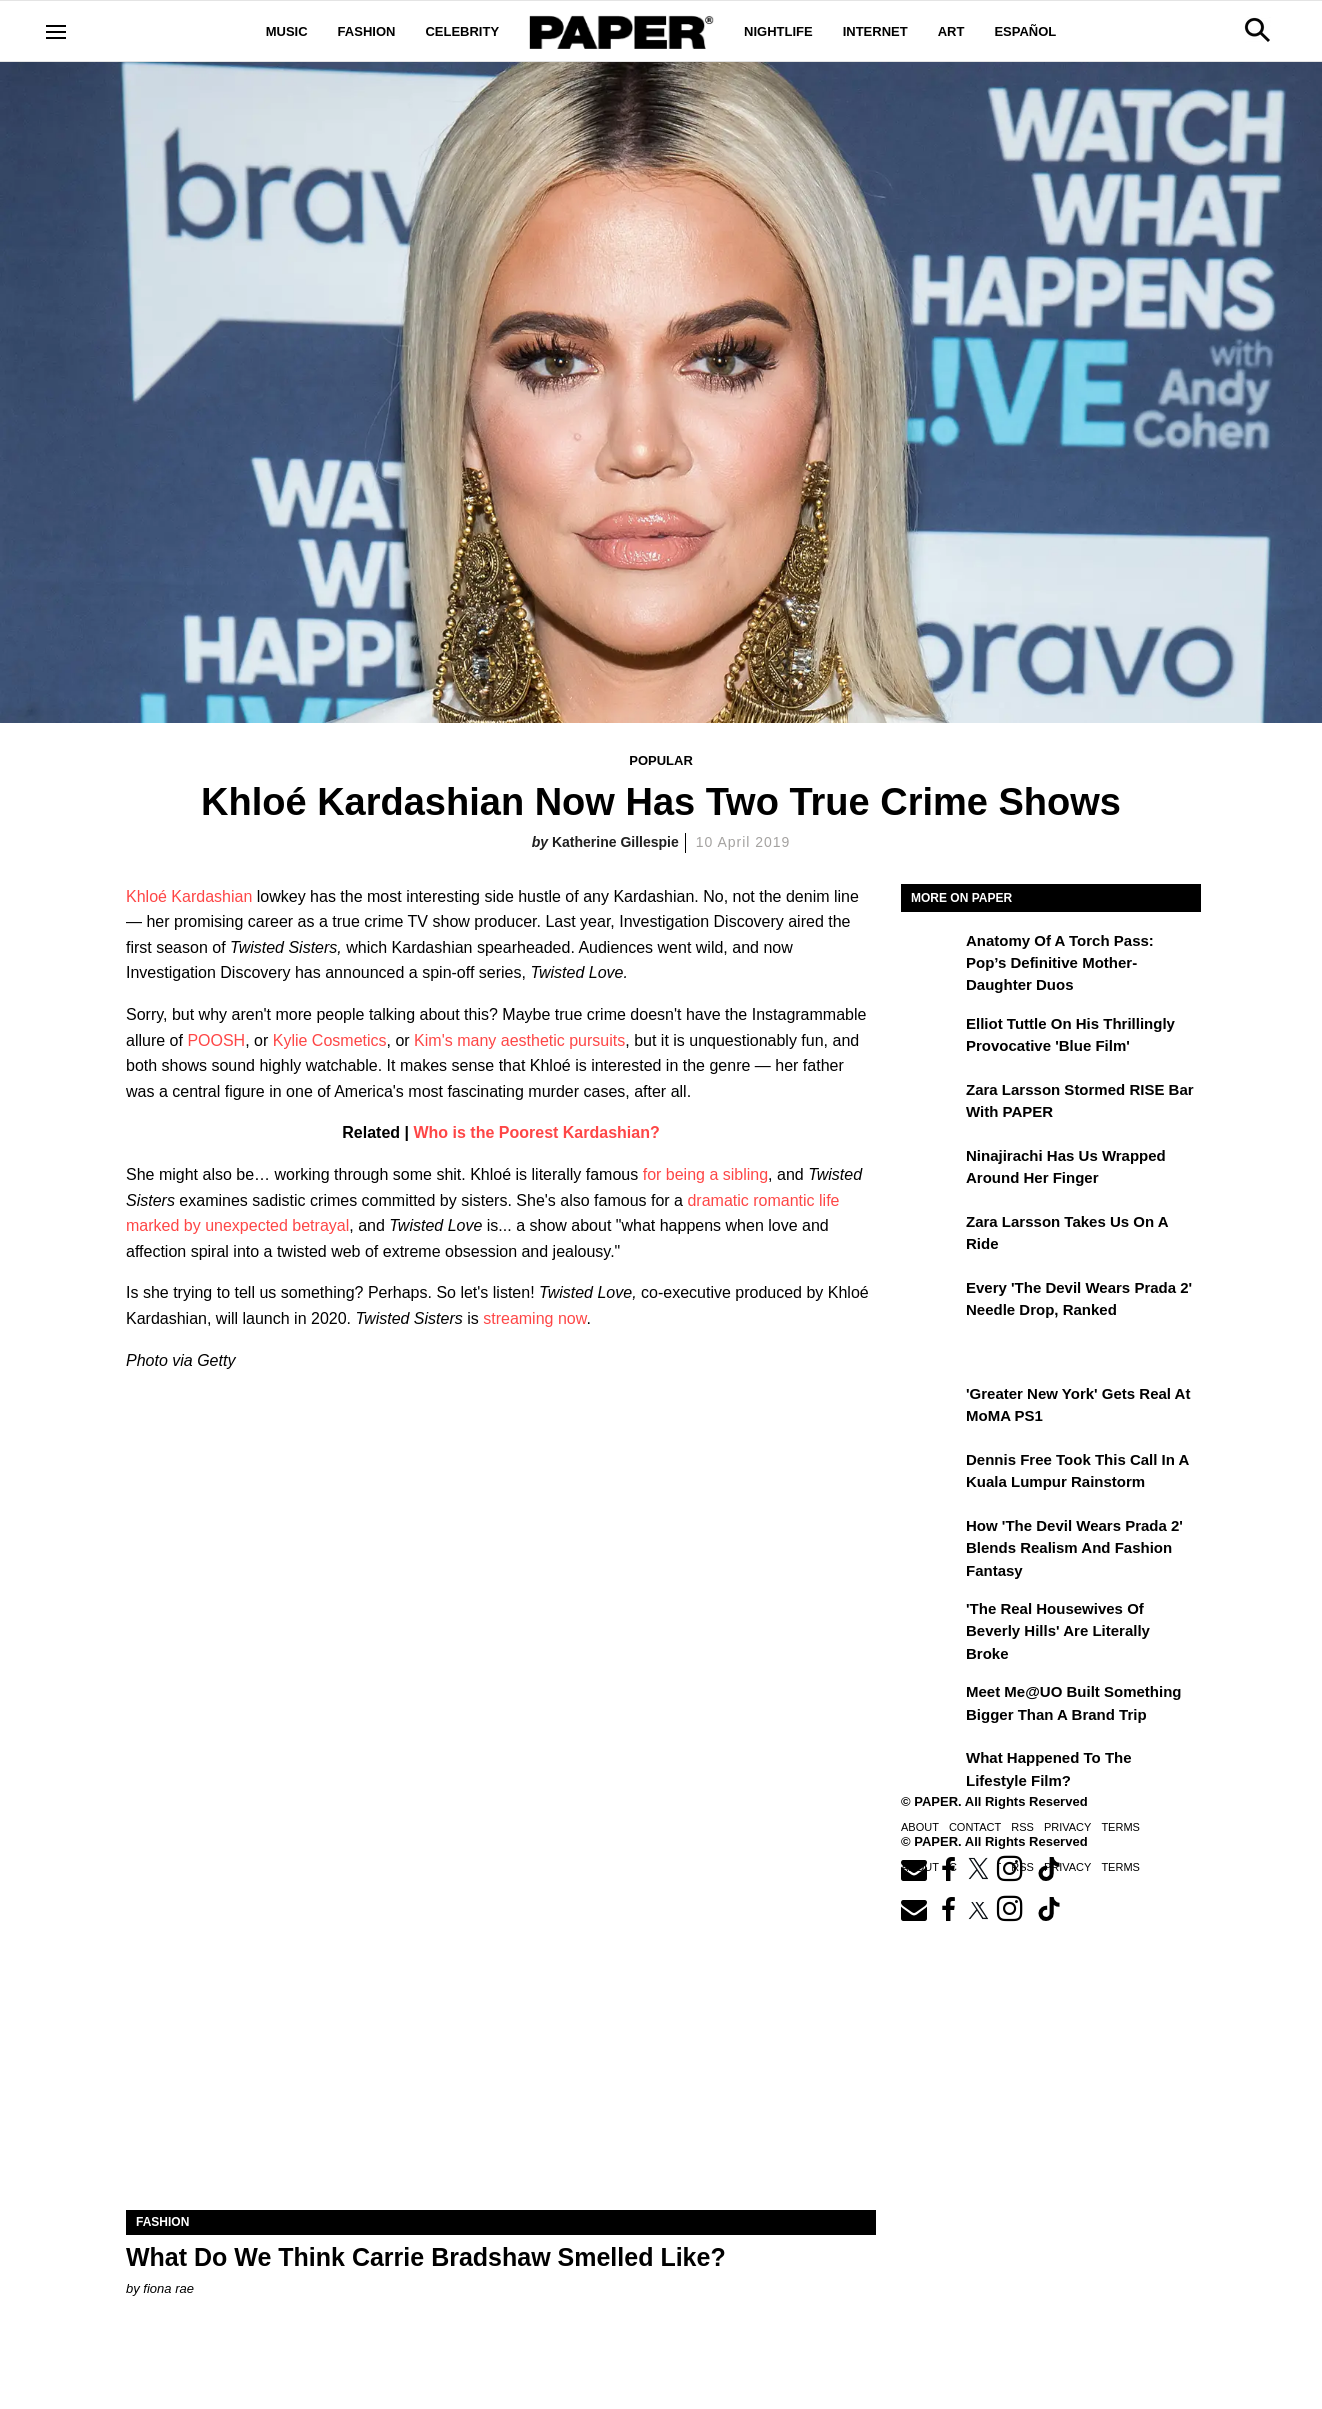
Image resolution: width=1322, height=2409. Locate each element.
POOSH (216, 1040)
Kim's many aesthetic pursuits (519, 1040)
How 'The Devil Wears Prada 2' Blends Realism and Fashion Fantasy (1074, 1548)
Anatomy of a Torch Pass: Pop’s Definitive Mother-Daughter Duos (1060, 963)
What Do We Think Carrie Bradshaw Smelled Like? (426, 2257)
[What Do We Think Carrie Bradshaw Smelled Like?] (501, 2022)
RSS (1022, 1827)
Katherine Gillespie (615, 842)
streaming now (534, 1318)
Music (287, 31)
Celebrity (462, 31)
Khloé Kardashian (189, 896)
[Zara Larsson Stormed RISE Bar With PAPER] (931, 1104)
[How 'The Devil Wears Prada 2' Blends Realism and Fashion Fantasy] (931, 1540)
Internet (875, 31)
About (920, 1827)
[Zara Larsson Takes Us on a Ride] (931, 1236)
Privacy (1067, 1827)
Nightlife (778, 31)
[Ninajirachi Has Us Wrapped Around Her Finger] (931, 1170)
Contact (975, 1827)
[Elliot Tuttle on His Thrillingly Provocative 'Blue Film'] (931, 1038)
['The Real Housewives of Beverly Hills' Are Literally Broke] (931, 1623)
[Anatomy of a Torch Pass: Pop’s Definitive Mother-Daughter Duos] (931, 955)
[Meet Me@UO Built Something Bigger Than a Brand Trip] (931, 1706)
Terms (1120, 1827)
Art (951, 31)
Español (1025, 31)
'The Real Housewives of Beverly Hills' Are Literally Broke (1058, 1631)
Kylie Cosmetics (330, 1040)
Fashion (367, 31)
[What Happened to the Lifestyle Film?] (931, 1772)
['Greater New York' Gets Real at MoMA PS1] (931, 1408)
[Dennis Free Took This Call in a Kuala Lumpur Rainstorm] (931, 1474)
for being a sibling (705, 1174)
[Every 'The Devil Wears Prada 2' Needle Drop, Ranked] (931, 1302)
